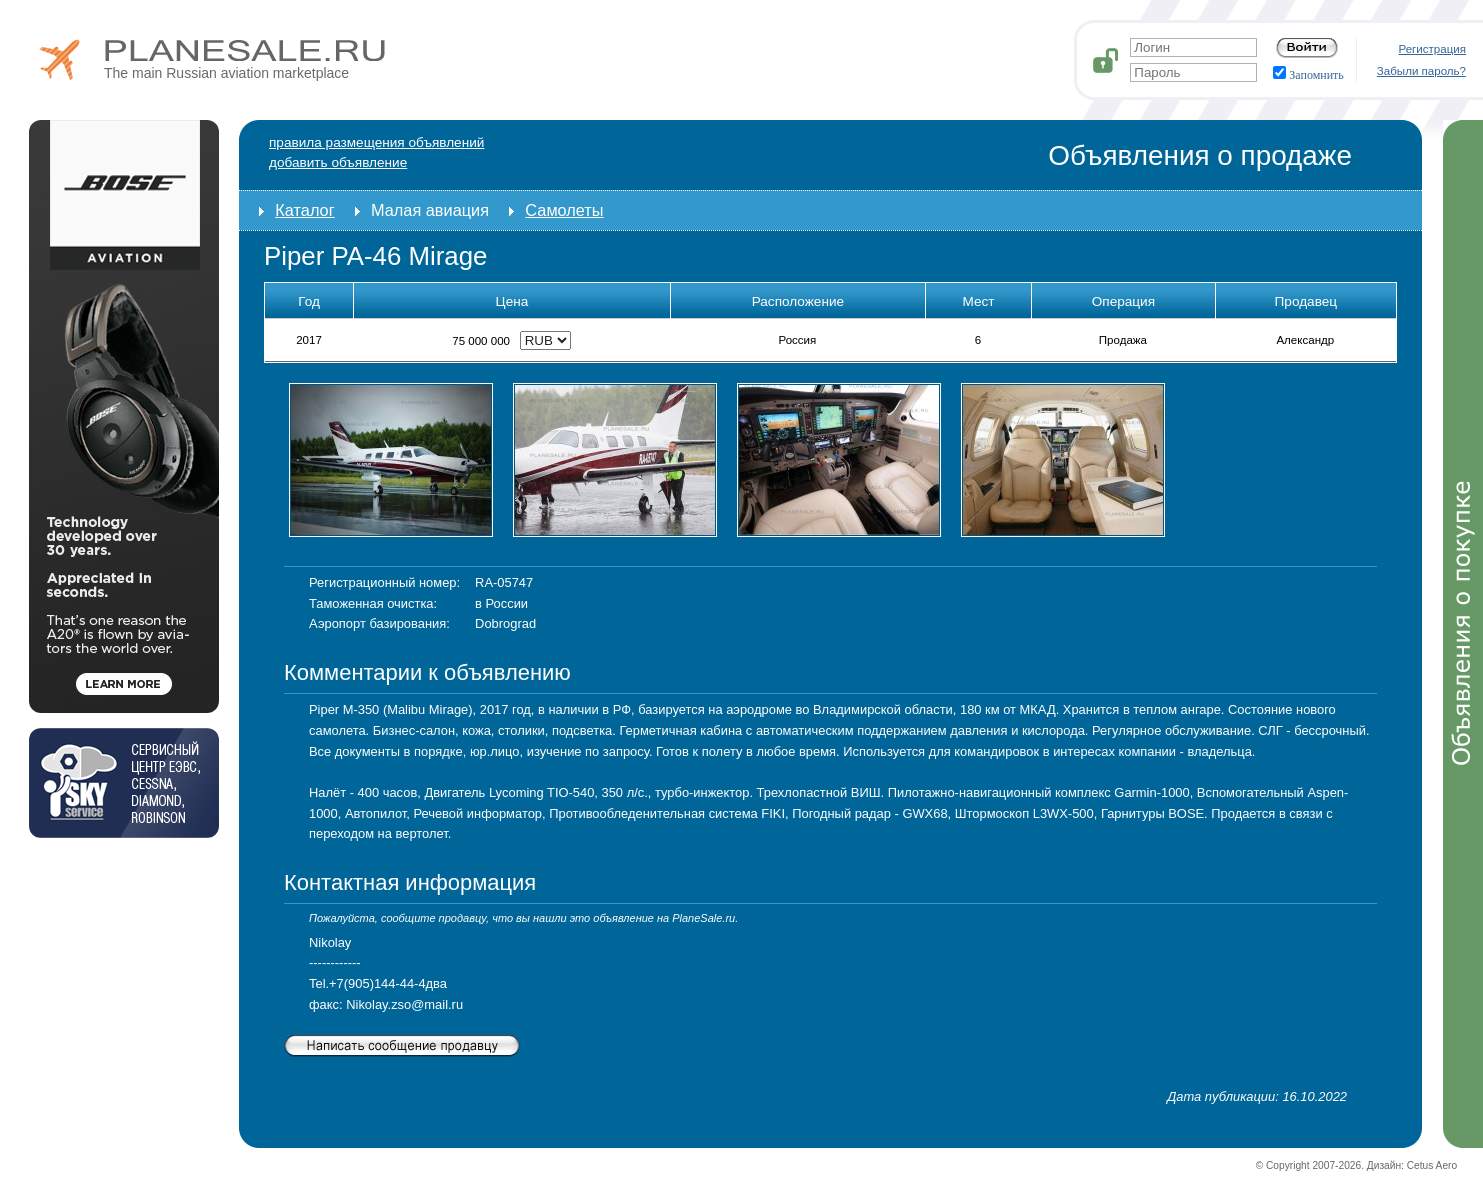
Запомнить (1308, 75)
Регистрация (1433, 49)
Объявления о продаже (1200, 155)
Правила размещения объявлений (376, 142)
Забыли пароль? (1421, 71)
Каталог (304, 210)
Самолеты (564, 210)
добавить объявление (338, 162)
